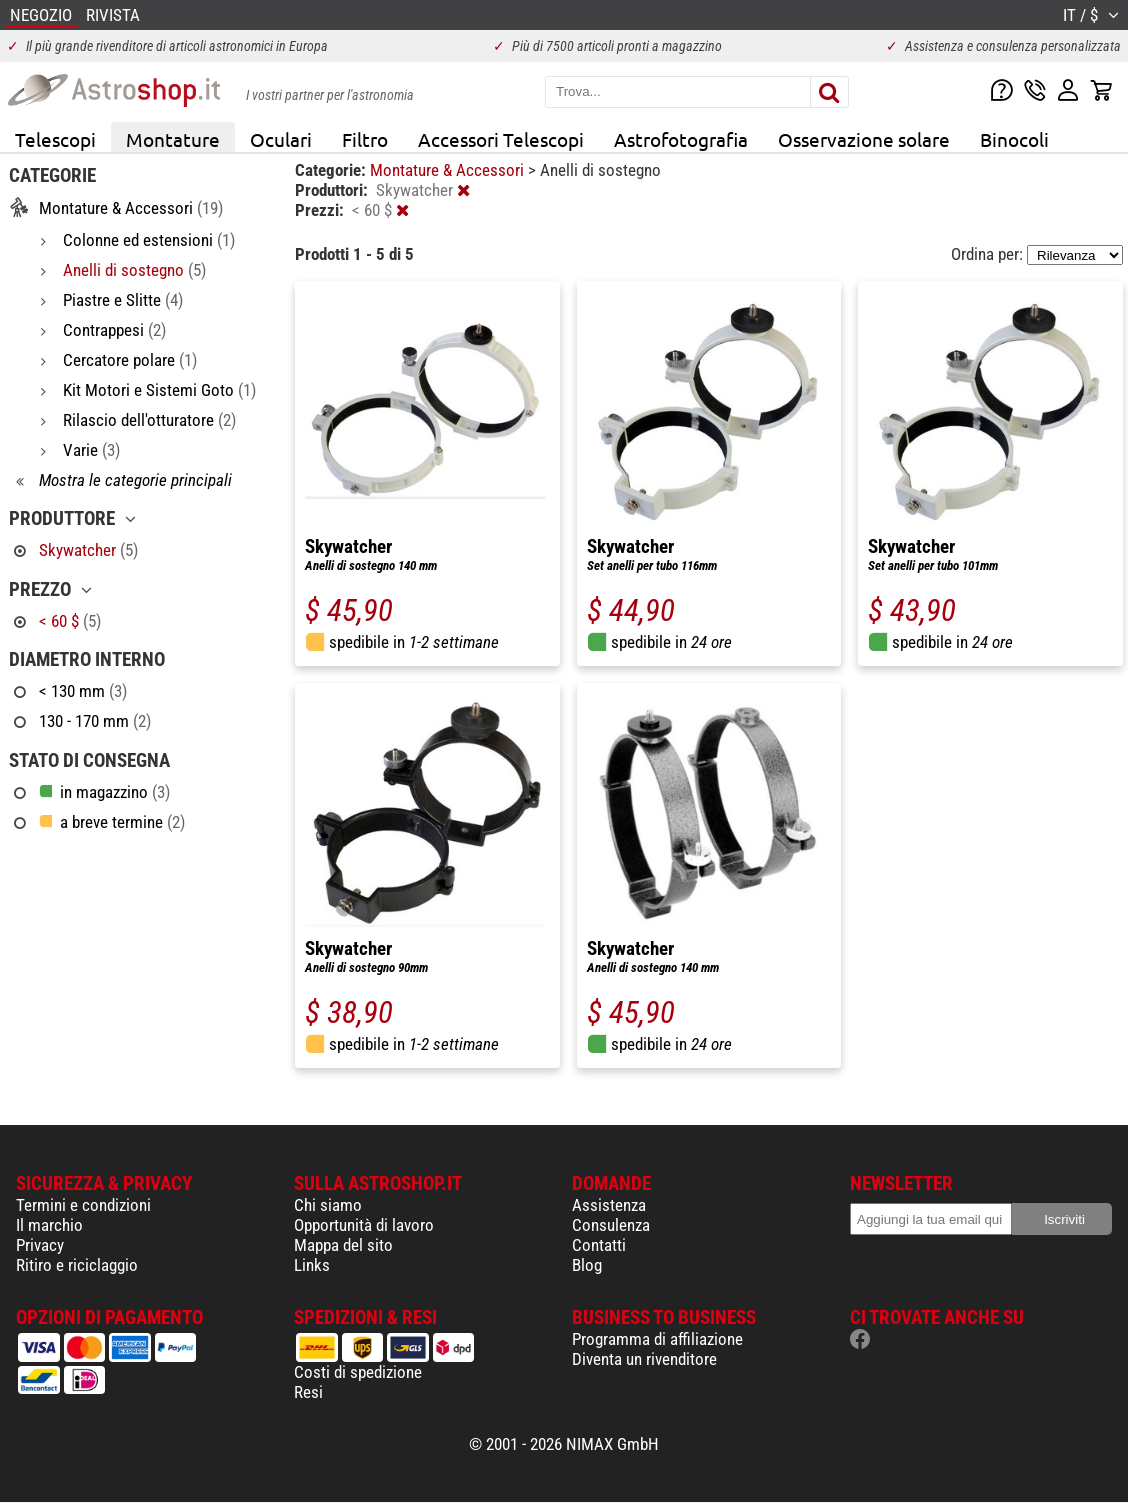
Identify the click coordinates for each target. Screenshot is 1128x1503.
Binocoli (1014, 139)
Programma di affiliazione (657, 1339)
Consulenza (611, 1225)
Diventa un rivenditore (644, 1359)
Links (312, 1265)
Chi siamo (328, 1205)
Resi (308, 1392)
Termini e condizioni (83, 1205)
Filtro (365, 139)
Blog (587, 1265)
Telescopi (55, 139)
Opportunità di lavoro (364, 1225)
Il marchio (49, 1225)
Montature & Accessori (449, 170)
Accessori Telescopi (501, 139)
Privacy (40, 1245)
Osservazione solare (864, 139)
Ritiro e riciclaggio (77, 1265)
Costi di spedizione (358, 1372)
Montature (173, 139)
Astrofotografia (681, 139)
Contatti (599, 1245)
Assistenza (609, 1205)
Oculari (281, 139)
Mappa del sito (343, 1245)
